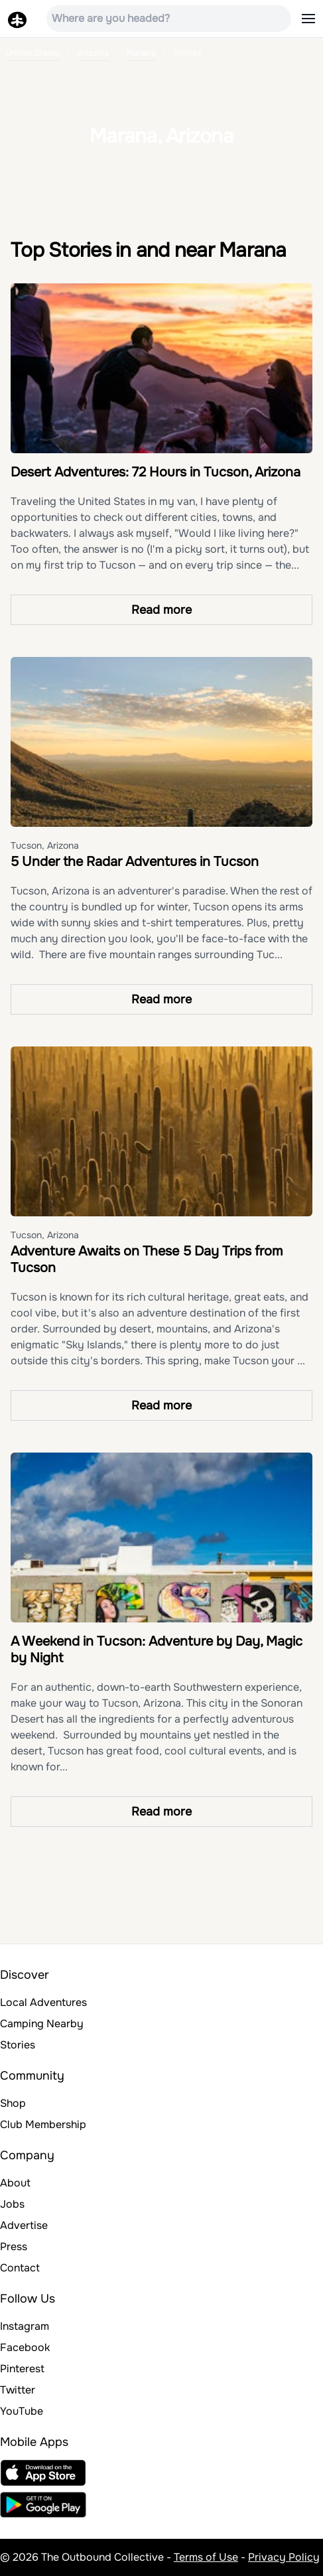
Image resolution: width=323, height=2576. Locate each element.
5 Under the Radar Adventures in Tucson (135, 861)
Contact (20, 2268)
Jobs (12, 2204)
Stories (17, 2045)
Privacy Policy (284, 2557)
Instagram (24, 2326)
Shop (13, 2103)
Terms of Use (206, 2557)
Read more (161, 610)
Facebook (25, 2347)
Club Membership (43, 2124)
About (15, 2183)
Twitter (17, 2390)
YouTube (21, 2411)
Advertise (24, 2225)
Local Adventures (43, 2002)
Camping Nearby (42, 2024)
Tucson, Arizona (45, 845)
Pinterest (22, 2369)
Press (13, 2247)
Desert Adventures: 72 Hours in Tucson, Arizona (155, 472)
